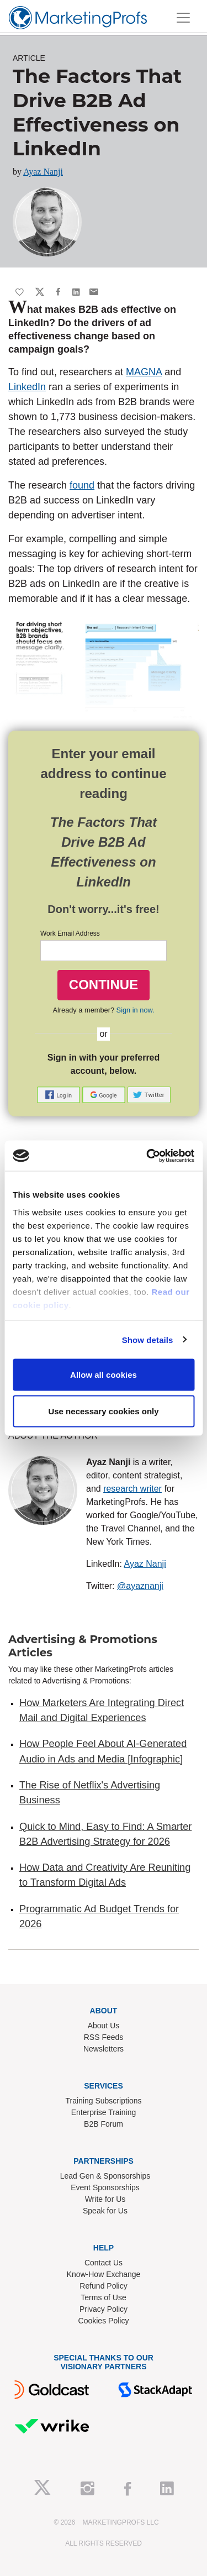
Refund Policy (103, 2285)
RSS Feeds (104, 2037)
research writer (132, 1488)
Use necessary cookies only (103, 1410)
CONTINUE (103, 984)
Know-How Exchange (104, 2274)
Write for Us (105, 2199)
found (82, 485)
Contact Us (103, 2262)
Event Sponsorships (105, 2187)
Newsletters (103, 2048)
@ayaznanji (140, 1586)
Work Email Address (70, 933)
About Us (104, 2025)
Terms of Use (103, 2297)
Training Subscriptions (104, 2100)
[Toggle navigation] (183, 17)
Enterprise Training (103, 2112)
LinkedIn (27, 386)
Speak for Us (105, 2210)
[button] (59, 1094)
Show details (147, 1339)
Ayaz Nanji (43, 171)
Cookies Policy (103, 2320)
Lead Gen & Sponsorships (105, 2175)
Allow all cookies (103, 1374)
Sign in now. (135, 1010)
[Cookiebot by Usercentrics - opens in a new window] (147, 1155)
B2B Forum (103, 2123)
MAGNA (144, 371)
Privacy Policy (103, 2309)
